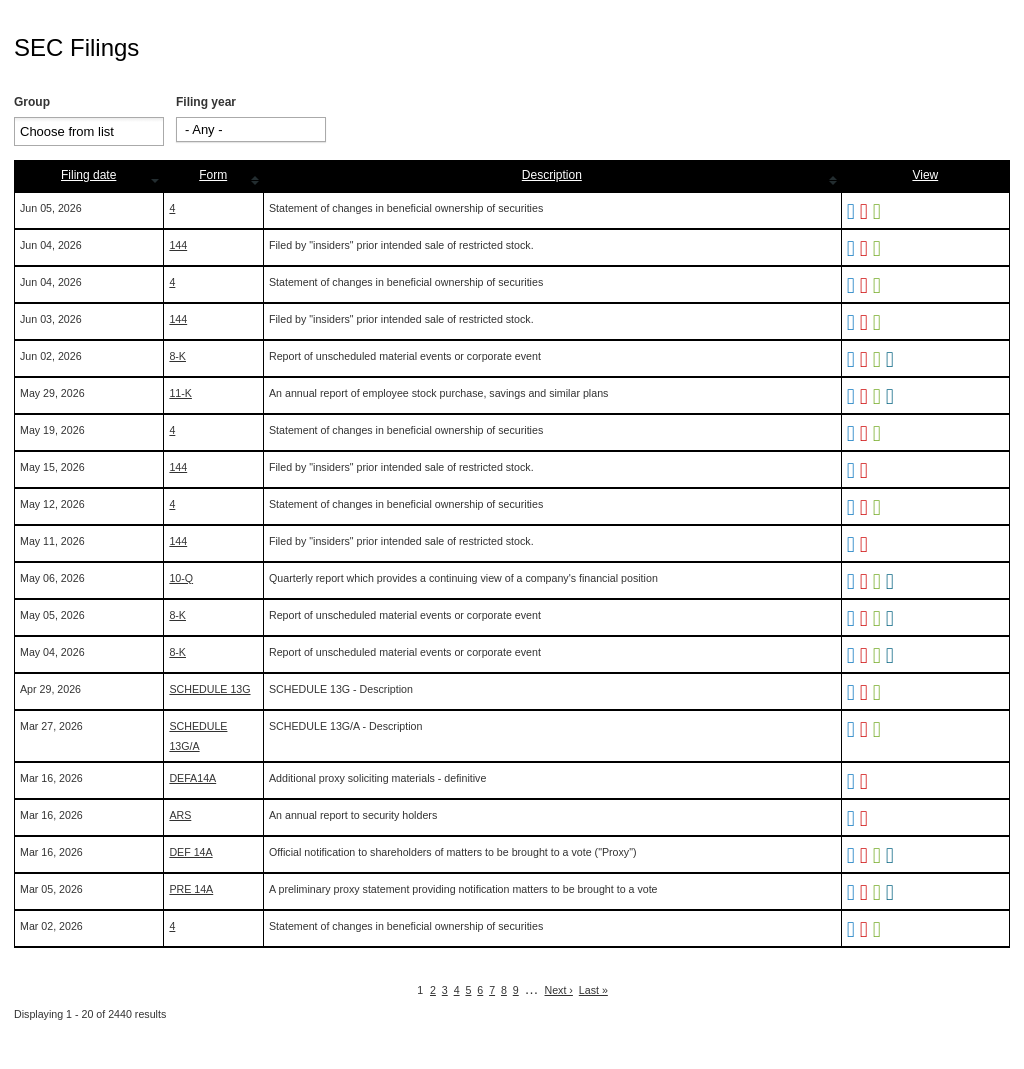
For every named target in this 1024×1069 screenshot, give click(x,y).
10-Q (181, 578)
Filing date (88, 175)
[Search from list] (79, 131)
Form (213, 175)
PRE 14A (191, 889)
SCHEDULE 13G (209, 689)
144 (178, 245)
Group (32, 102)
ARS (180, 815)
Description (552, 175)
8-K (177, 356)
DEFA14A (192, 778)
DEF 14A (190, 852)
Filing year (206, 102)
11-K (180, 393)
